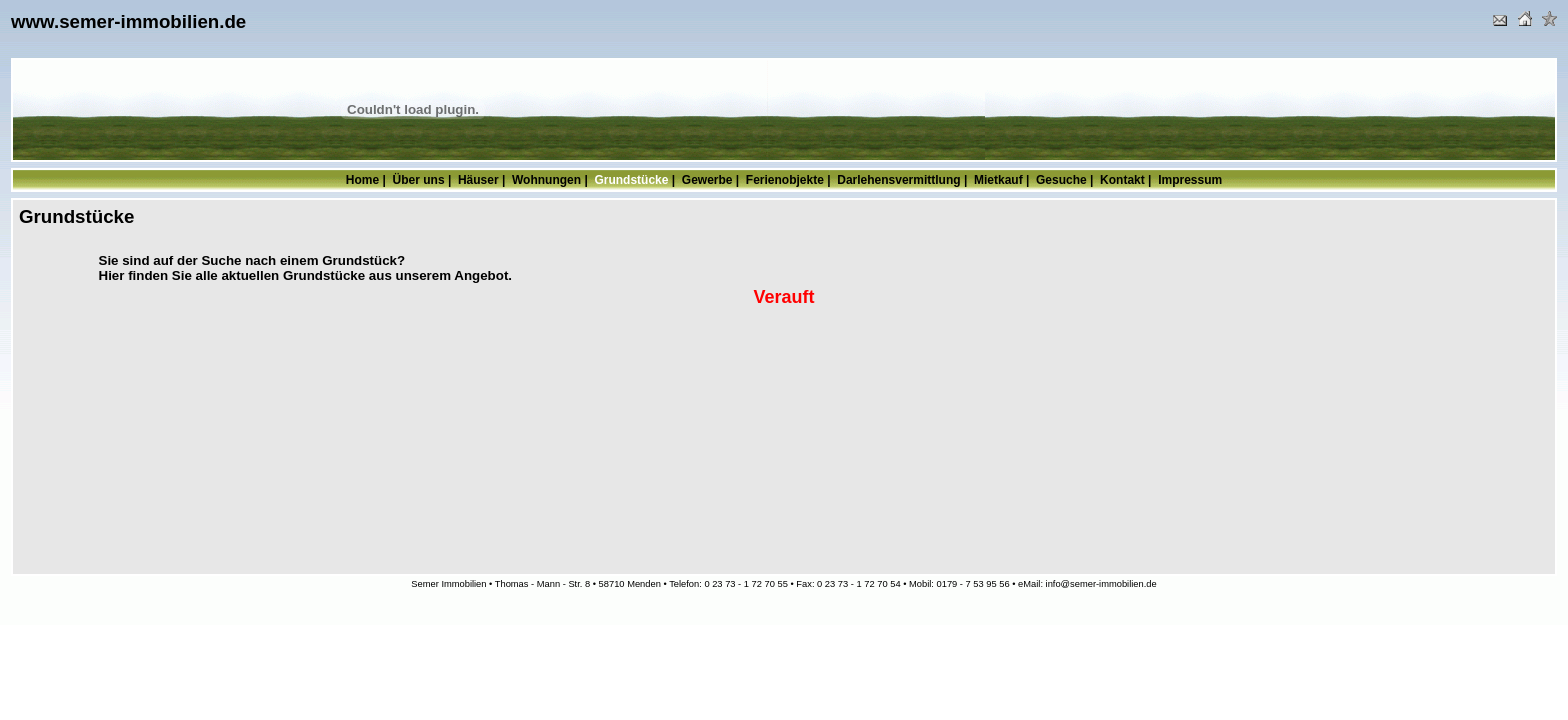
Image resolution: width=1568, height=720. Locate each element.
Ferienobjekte (785, 180)
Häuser (478, 180)
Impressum (1190, 180)
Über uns (419, 180)
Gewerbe (707, 180)
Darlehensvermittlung (898, 180)
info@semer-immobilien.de (1101, 584)
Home (362, 180)
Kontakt (1122, 180)
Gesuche (1061, 180)
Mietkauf (998, 180)
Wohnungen (546, 180)
